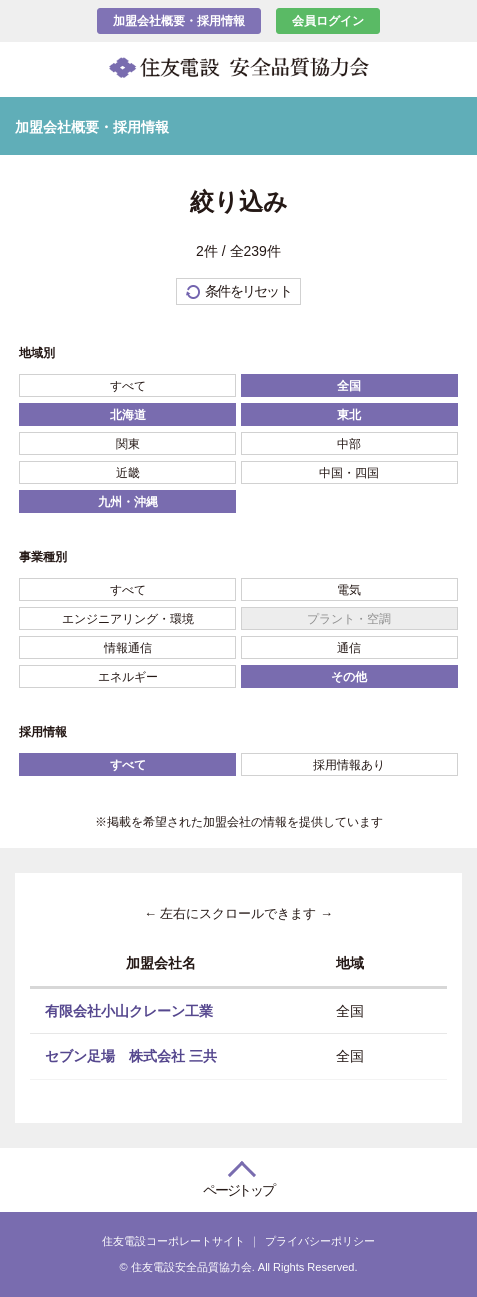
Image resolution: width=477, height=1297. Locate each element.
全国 (349, 386)
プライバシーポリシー (320, 1241)
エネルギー (128, 677)
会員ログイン (328, 21)
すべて (128, 386)
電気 (349, 590)
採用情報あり (349, 765)
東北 (349, 415)
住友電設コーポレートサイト (173, 1241)
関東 (128, 444)
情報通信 (128, 648)
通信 (349, 648)
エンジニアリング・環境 (128, 619)
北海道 (128, 415)
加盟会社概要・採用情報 (179, 21)
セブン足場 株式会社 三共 (131, 1056)
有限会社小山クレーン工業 (129, 1010)
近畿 (128, 473)
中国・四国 (349, 473)
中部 (349, 444)
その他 (349, 677)
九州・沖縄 (128, 502)
